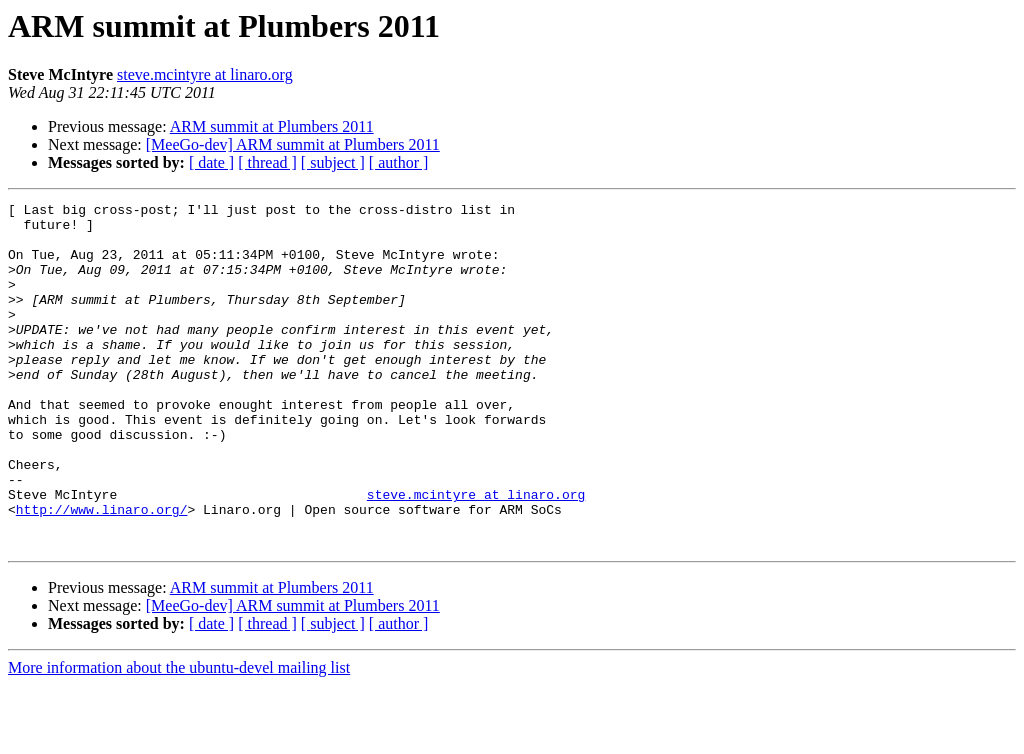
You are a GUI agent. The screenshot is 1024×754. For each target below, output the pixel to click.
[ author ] (399, 162)
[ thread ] (267, 162)
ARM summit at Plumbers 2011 (272, 126)
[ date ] (211, 162)
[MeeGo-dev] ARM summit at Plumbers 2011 (293, 144)
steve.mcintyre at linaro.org (205, 74)
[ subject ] (333, 162)
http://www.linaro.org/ (102, 572)
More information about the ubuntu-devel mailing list (179, 736)
